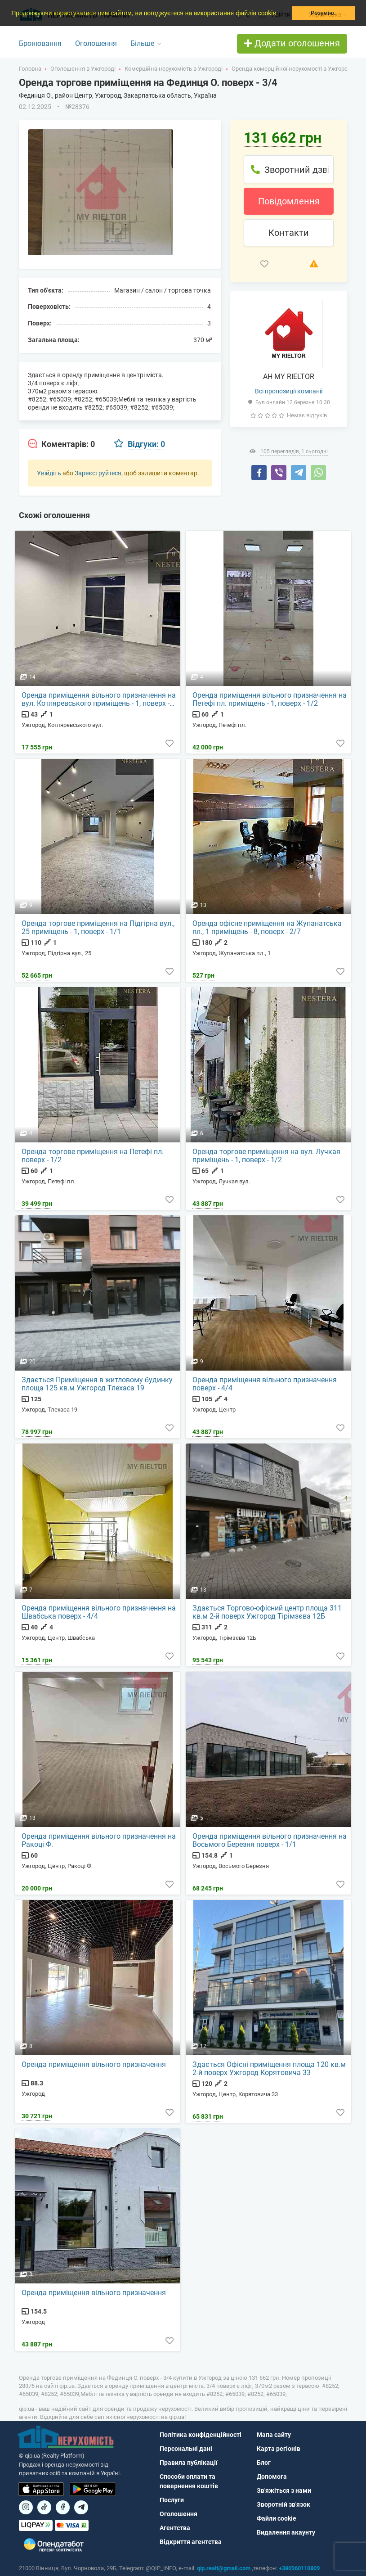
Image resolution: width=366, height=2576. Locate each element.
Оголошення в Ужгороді (83, 68)
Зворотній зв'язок (283, 2504)
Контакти (288, 232)
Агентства (175, 2527)
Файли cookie (276, 2518)
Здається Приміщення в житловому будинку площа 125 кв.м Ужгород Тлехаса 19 (97, 1384)
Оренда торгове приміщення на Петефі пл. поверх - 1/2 (93, 1156)
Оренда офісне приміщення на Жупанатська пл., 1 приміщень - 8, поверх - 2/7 (267, 928)
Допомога (272, 2476)
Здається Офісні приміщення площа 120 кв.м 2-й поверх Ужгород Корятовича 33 (269, 2069)
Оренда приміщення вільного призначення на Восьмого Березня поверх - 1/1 (269, 1840)
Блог (264, 2462)
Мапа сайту (274, 2434)
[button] (281, 14)
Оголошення (96, 43)
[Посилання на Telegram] (81, 2507)
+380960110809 (299, 2568)
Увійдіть (49, 473)
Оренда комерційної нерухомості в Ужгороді (292, 68)
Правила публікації (189, 2462)
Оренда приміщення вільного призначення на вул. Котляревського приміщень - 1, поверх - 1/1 (99, 699)
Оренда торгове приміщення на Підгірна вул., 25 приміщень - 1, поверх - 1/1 (98, 928)
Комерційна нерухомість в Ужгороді (174, 68)
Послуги (172, 2500)
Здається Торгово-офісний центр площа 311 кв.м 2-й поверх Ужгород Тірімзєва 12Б (267, 1612)
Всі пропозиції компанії (288, 391)
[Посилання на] (26, 2507)
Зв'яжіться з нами (284, 2490)
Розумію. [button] (323, 13)
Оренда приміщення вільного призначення (94, 2065)
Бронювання (40, 43)
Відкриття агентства (191, 2541)
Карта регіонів (278, 2448)
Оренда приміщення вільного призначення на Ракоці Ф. (99, 1840)
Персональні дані (186, 2448)
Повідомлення (289, 201)
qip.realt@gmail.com (223, 2568)
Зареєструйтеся (98, 473)
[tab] (61, 444)
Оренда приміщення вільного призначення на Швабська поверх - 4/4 (99, 1612)
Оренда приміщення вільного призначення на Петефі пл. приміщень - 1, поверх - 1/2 (269, 699)
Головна (30, 68)
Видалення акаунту (286, 2532)
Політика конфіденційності (200, 2434)
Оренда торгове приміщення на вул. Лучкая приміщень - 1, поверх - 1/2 (266, 1156)
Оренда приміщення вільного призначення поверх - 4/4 (264, 1384)
